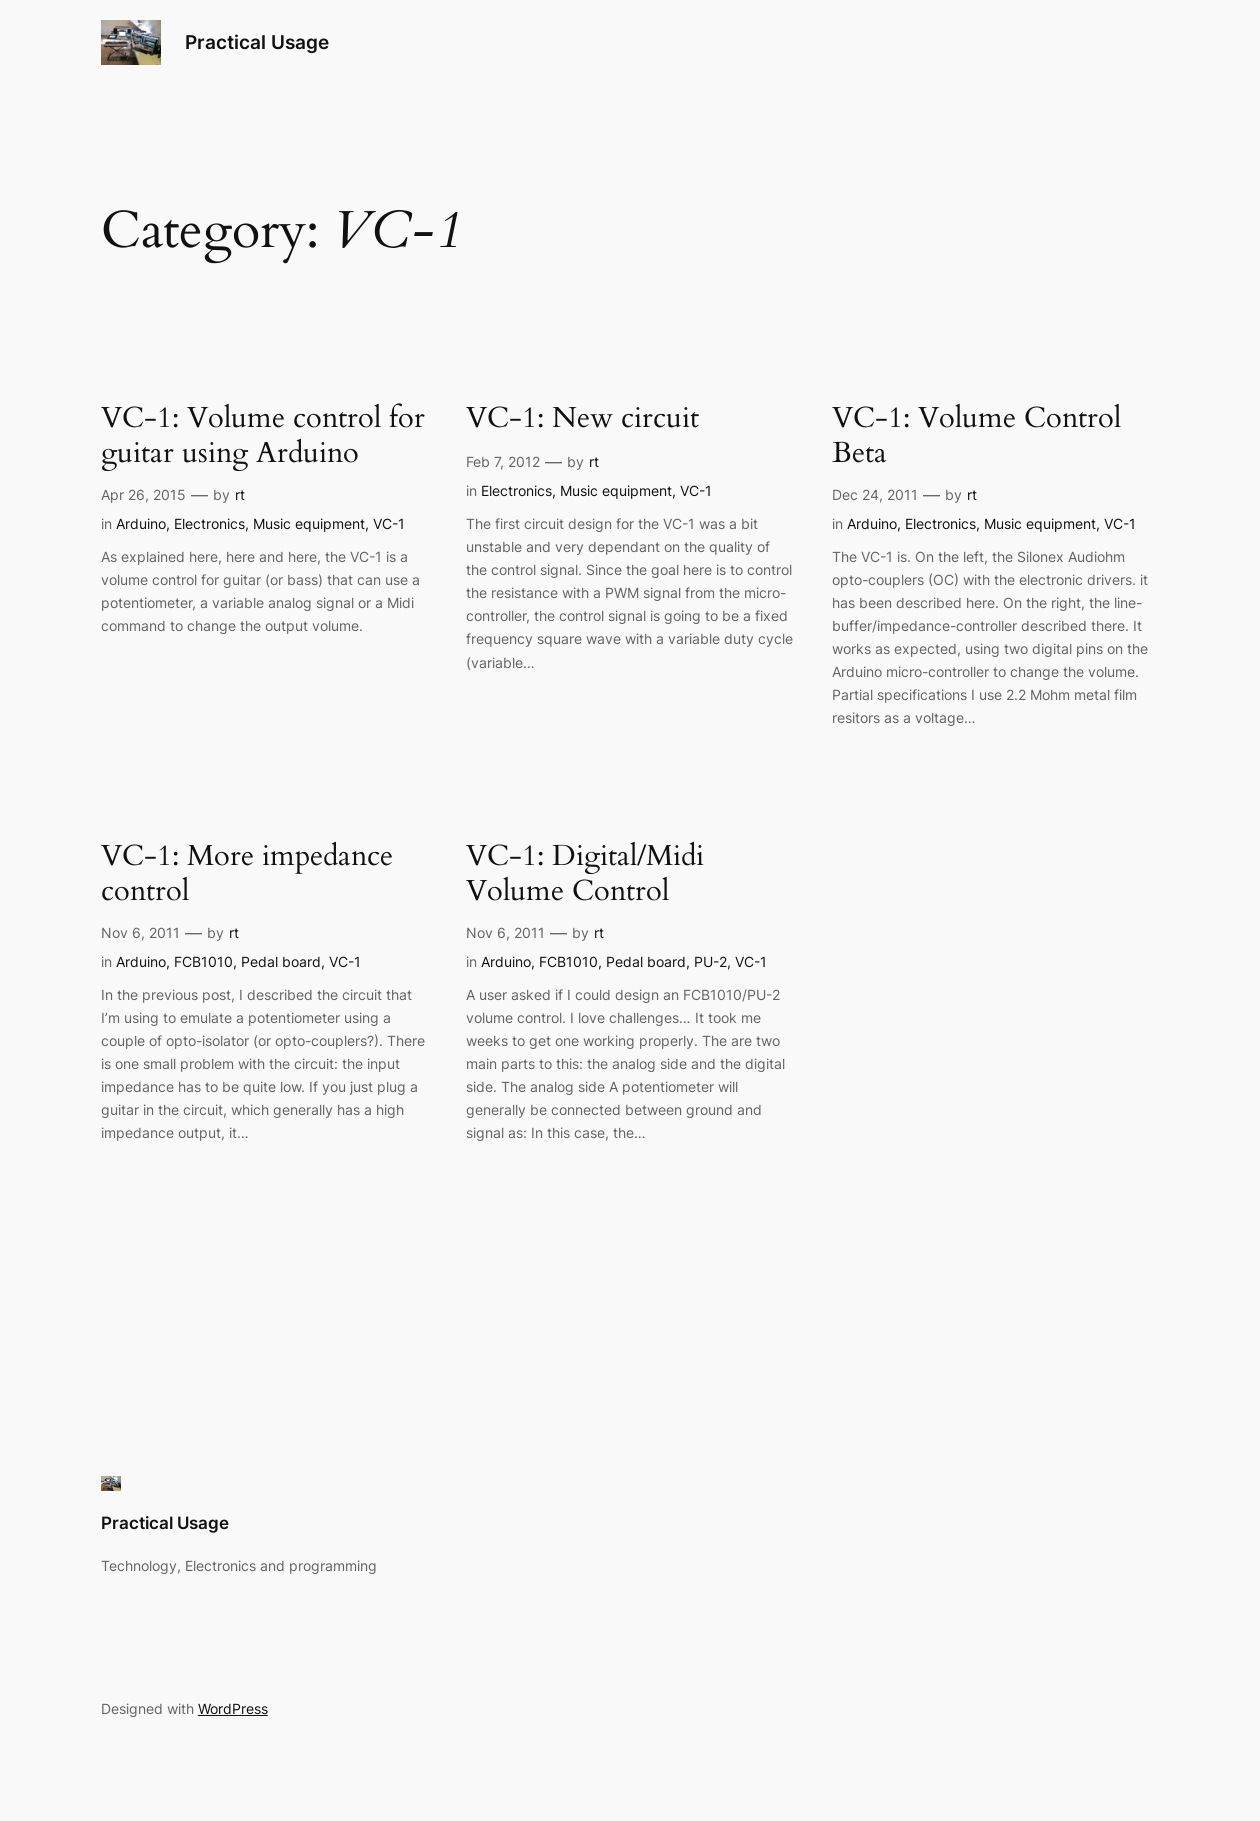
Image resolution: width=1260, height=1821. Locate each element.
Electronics (209, 523)
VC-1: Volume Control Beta (976, 436)
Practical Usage (257, 42)
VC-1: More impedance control (247, 874)
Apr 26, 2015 (143, 494)
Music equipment (309, 523)
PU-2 (710, 961)
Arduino (141, 523)
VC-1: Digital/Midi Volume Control (585, 874)
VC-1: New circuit (582, 418)
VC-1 (389, 523)
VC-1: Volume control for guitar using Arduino (263, 436)
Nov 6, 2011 (140, 932)
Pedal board (281, 961)
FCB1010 (203, 961)
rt (240, 494)
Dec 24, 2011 (875, 494)
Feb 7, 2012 (503, 461)
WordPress (233, 1708)
